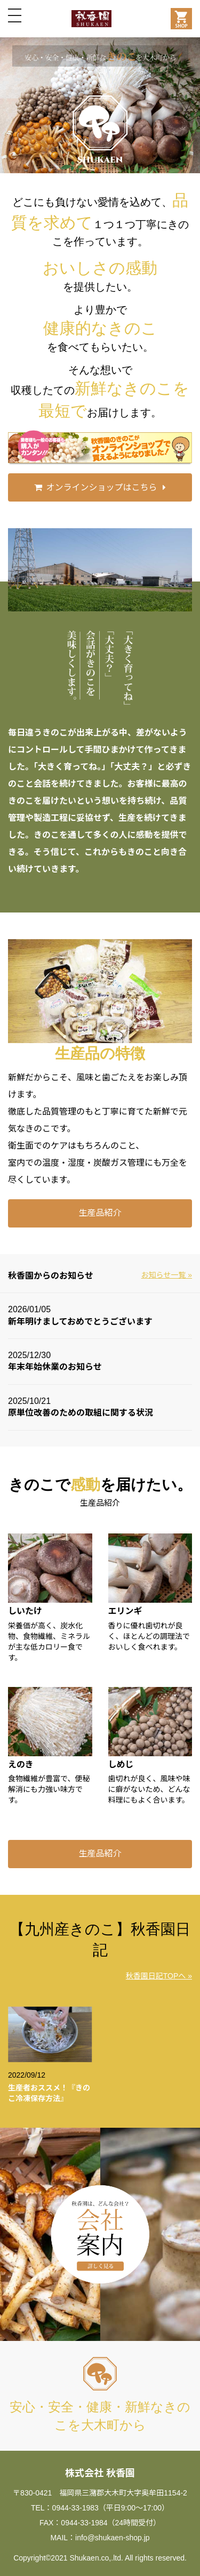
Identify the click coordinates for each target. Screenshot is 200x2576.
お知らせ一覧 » (166, 1275)
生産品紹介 (99, 1212)
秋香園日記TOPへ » (159, 1976)
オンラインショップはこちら (101, 487)
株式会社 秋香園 (100, 2473)
